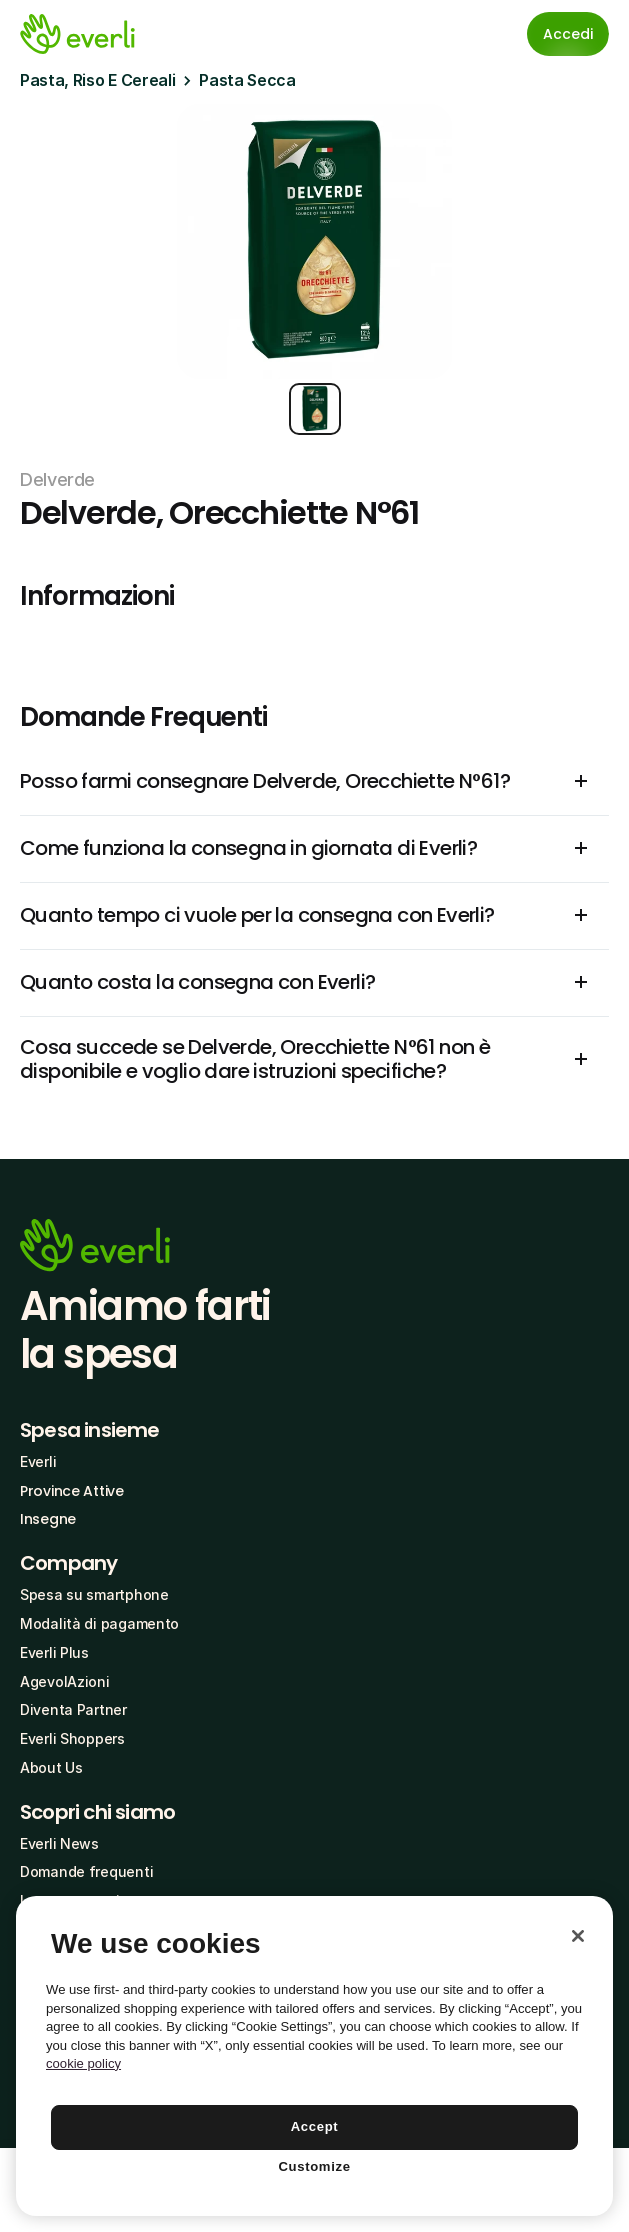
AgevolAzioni (65, 1681)
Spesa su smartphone (94, 1594)
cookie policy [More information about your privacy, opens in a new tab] (83, 2063)
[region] (314, 2056)
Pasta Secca (247, 80)
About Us (51, 1767)
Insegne (48, 1519)
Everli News (59, 1843)
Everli (38, 1461)
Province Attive (72, 1491)
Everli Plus (54, 1652)
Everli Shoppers (72, 1738)
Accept (315, 2126)
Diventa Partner (73, 1709)
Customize (314, 2166)
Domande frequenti (86, 1871)
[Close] (578, 1936)
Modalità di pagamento (99, 1623)
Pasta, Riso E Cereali (97, 80)
